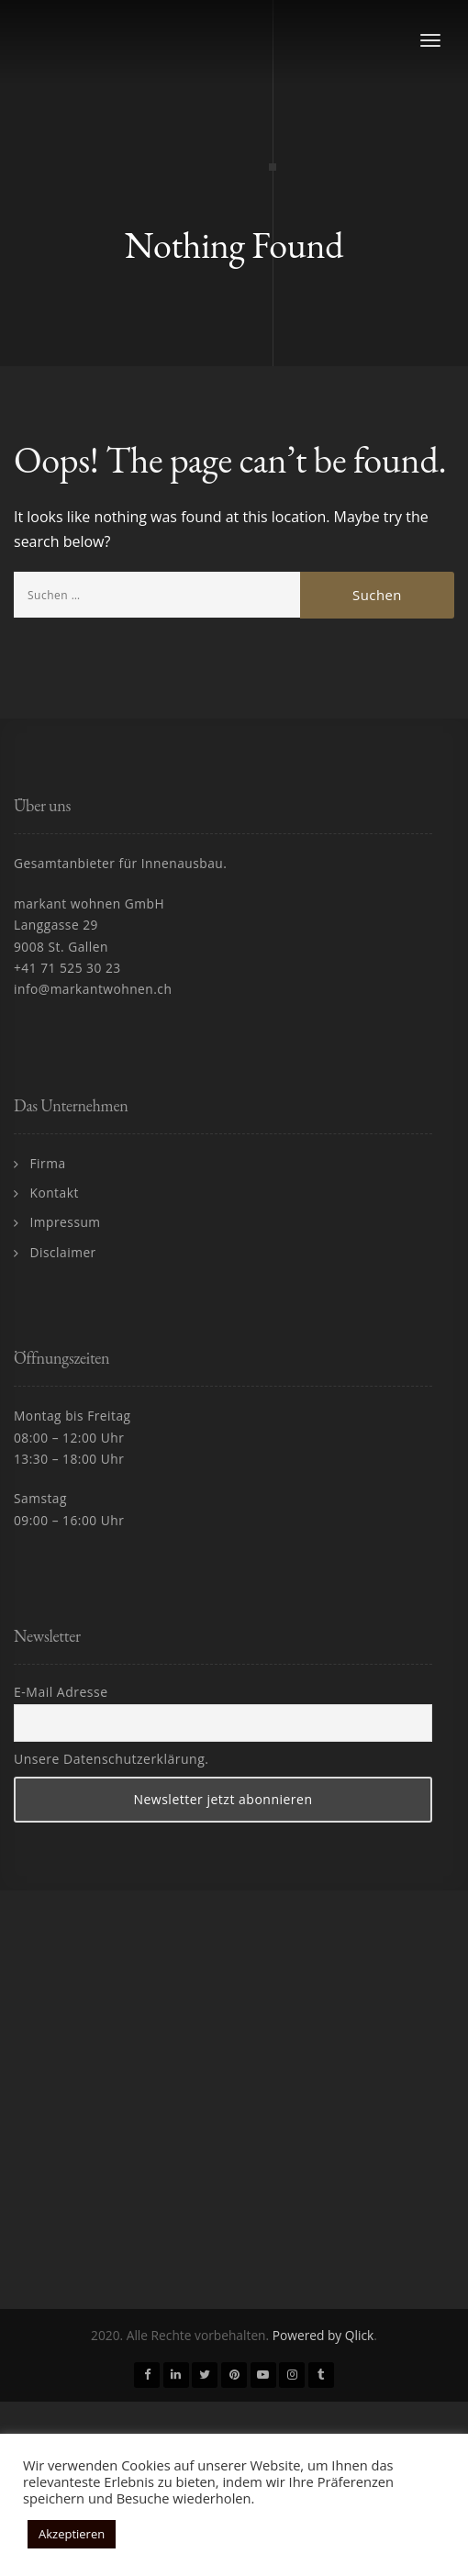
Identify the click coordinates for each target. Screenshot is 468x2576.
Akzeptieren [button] (72, 2534)
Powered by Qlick (323, 2335)
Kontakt (54, 1192)
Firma (48, 1163)
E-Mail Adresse (61, 1692)
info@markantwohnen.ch (93, 989)
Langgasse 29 (56, 924)
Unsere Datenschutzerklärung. (111, 1759)
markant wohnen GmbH (89, 903)
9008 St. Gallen (61, 946)
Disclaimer (63, 1252)
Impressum (65, 1222)
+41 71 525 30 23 (67, 967)
